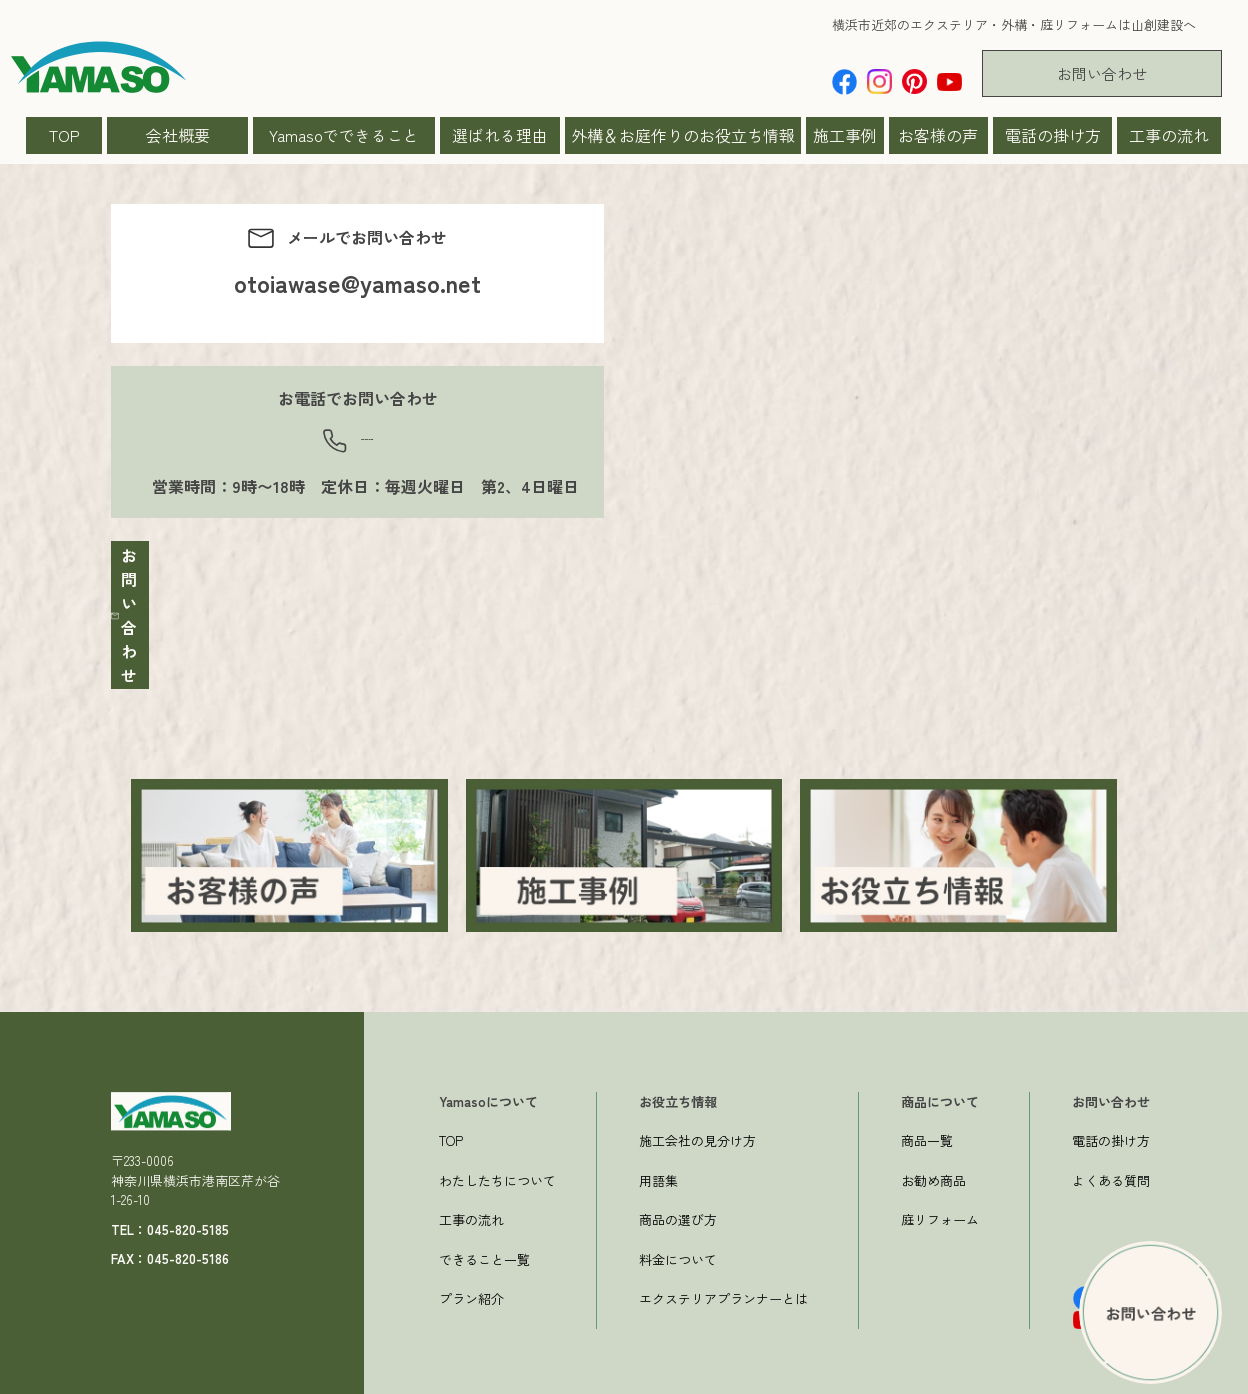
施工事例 (845, 135)
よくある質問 (1111, 1125)
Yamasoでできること (344, 135)
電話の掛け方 (1053, 135)
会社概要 (178, 135)
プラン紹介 (471, 1243)
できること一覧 (484, 1204)
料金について (678, 1204)
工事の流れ (1169, 135)
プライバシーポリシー (1069, 1375)
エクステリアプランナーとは (723, 1243)
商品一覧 (927, 1085)
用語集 (658, 1125)
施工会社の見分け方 (697, 1085)
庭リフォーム (940, 1164)
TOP (64, 135)
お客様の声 (938, 135)
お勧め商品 (933, 1125)
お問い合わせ (1102, 73)
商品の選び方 (678, 1164)
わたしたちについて (497, 1125)
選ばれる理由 (500, 135)
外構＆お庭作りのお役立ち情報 (683, 135)
